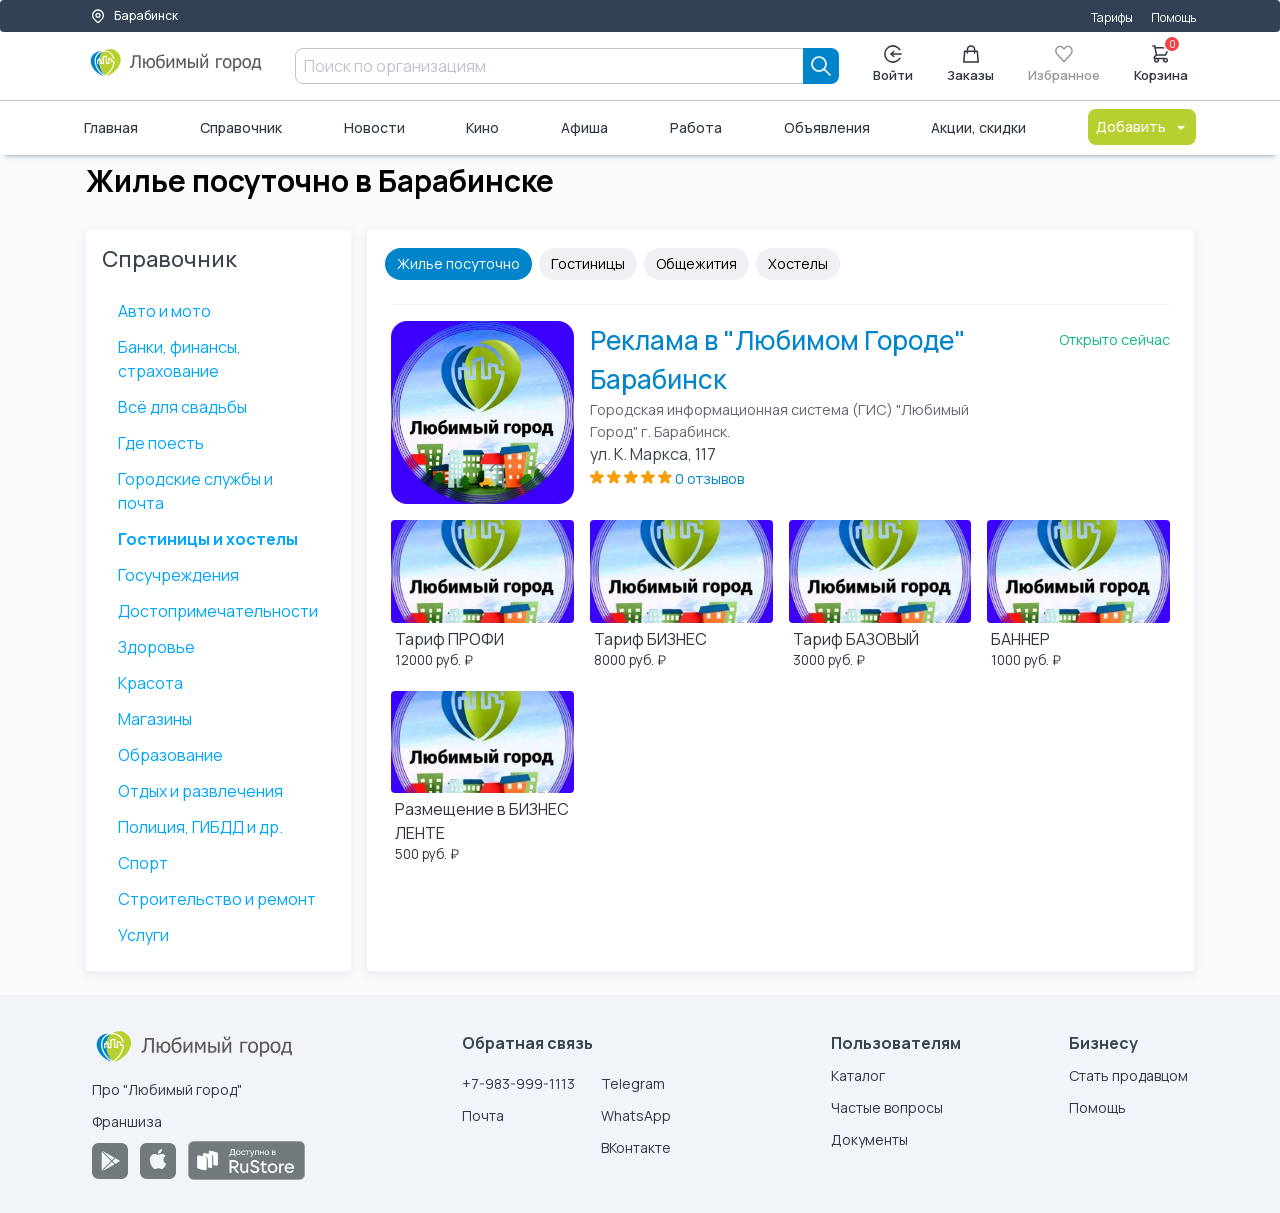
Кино (482, 127)
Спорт (143, 863)
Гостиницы (588, 263)
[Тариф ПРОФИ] (482, 597)
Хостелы (798, 263)
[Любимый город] (176, 70)
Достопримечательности (218, 611)
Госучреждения (178, 575)
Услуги (143, 935)
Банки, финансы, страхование (179, 359)
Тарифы (1112, 17)
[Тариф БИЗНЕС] (681, 597)
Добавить (1142, 126)
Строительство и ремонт (217, 899)
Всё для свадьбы (182, 407)
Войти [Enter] (893, 64)
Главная (111, 127)
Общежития (696, 263)
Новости (374, 127)
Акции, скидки (978, 127)
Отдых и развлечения (200, 791)
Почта (483, 1115)
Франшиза (127, 1121)
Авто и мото (164, 311)
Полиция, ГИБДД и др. (200, 827)
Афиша (584, 127)
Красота (150, 683)
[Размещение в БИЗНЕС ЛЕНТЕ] (482, 780)
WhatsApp (636, 1115)
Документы (869, 1139)
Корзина (1161, 62)
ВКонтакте (636, 1147)
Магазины (155, 719)
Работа (696, 127)
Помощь (1173, 17)
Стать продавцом (1128, 1075)
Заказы (970, 64)
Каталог (858, 1075)
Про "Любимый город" (167, 1089)
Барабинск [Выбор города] (134, 15)
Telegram (633, 1083)
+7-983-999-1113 (518, 1083)
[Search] (821, 66)
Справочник (241, 127)
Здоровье (156, 647)
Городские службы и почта (195, 491)
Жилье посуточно (458, 263)
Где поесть (161, 443)
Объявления (827, 127)
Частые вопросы (887, 1107)
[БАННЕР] (1078, 597)
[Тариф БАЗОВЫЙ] (880, 597)
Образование (170, 755)
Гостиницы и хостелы (208, 539)
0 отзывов (709, 478)
